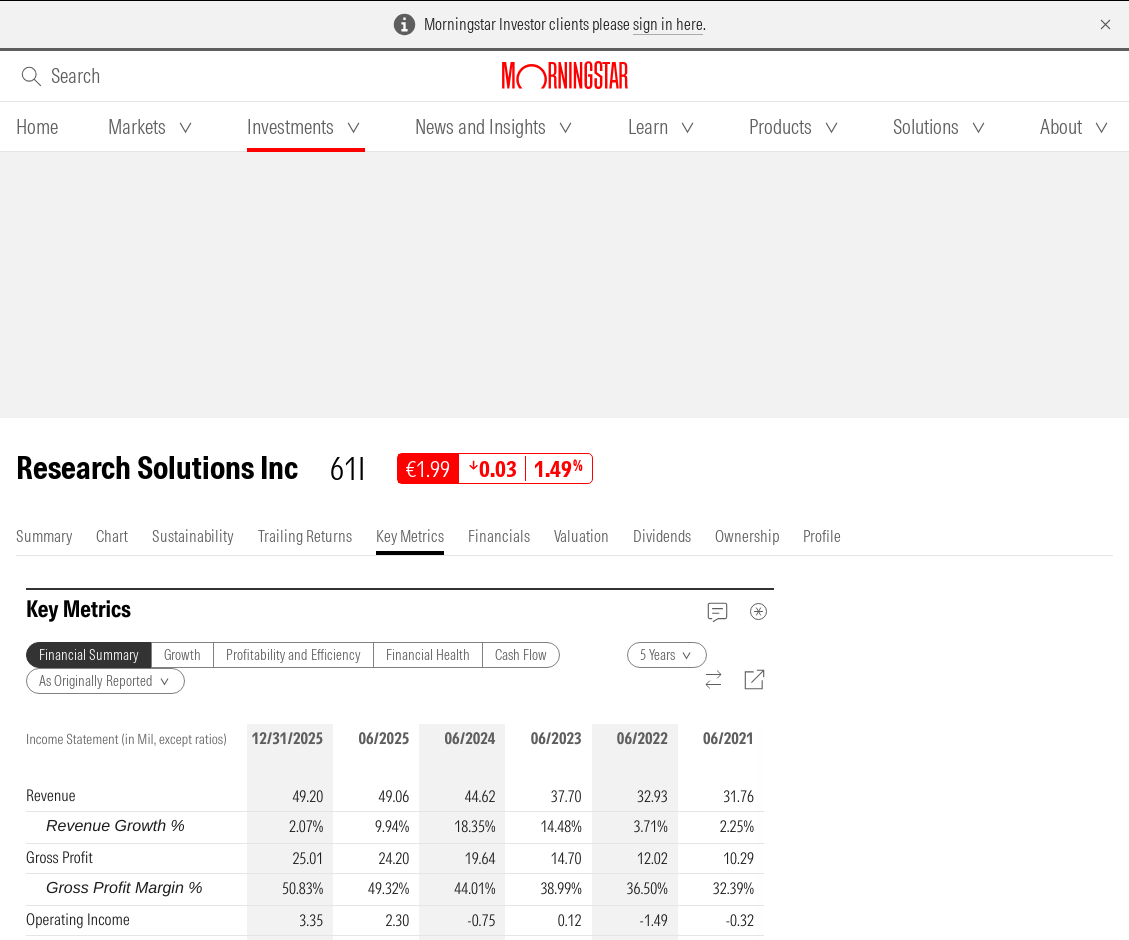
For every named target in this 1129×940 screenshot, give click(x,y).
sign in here (668, 24)
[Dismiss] (1105, 24)
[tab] (37, 127)
